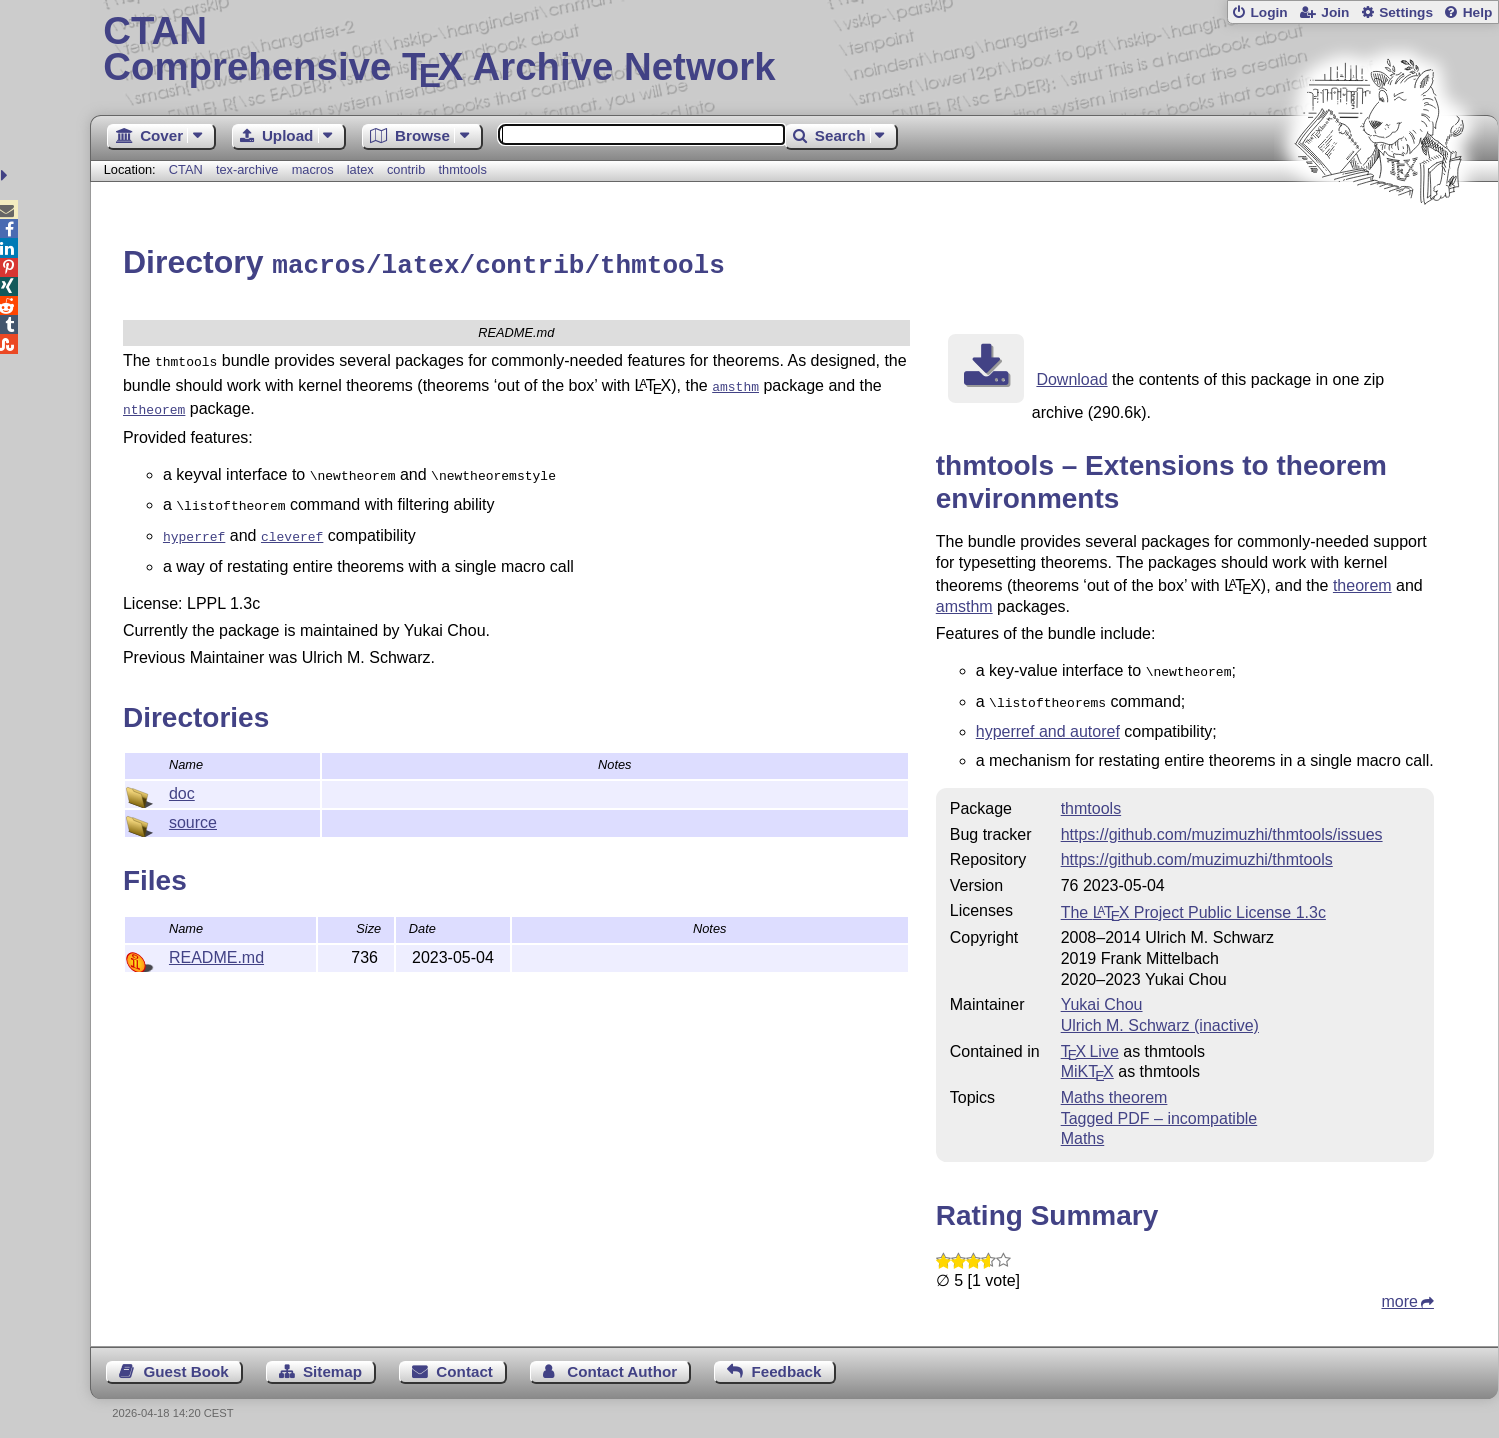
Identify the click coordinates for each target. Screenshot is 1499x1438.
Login (1268, 12)
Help (1478, 12)
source (193, 807)
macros (313, 169)
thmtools (463, 169)
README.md (216, 942)
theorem (1362, 582)
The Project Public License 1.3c (1193, 905)
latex (360, 169)
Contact (464, 1364)
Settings (1406, 12)
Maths (1083, 1131)
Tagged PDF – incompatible (1159, 1111)
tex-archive (247, 169)
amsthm (964, 603)
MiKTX (1087, 1064)
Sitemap (332, 1364)
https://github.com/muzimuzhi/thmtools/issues (1222, 827)
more (1399, 1294)
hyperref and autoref (1048, 724)
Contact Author (622, 1364)
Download (1071, 376)
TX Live (1090, 1044)
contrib (406, 169)
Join (1335, 12)
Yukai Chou (1102, 997)
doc (182, 778)
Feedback (786, 1364)
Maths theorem (1114, 1090)
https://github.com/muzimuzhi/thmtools (1197, 852)
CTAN (186, 169)
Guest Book (185, 1364)
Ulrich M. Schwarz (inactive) (1160, 1018)
